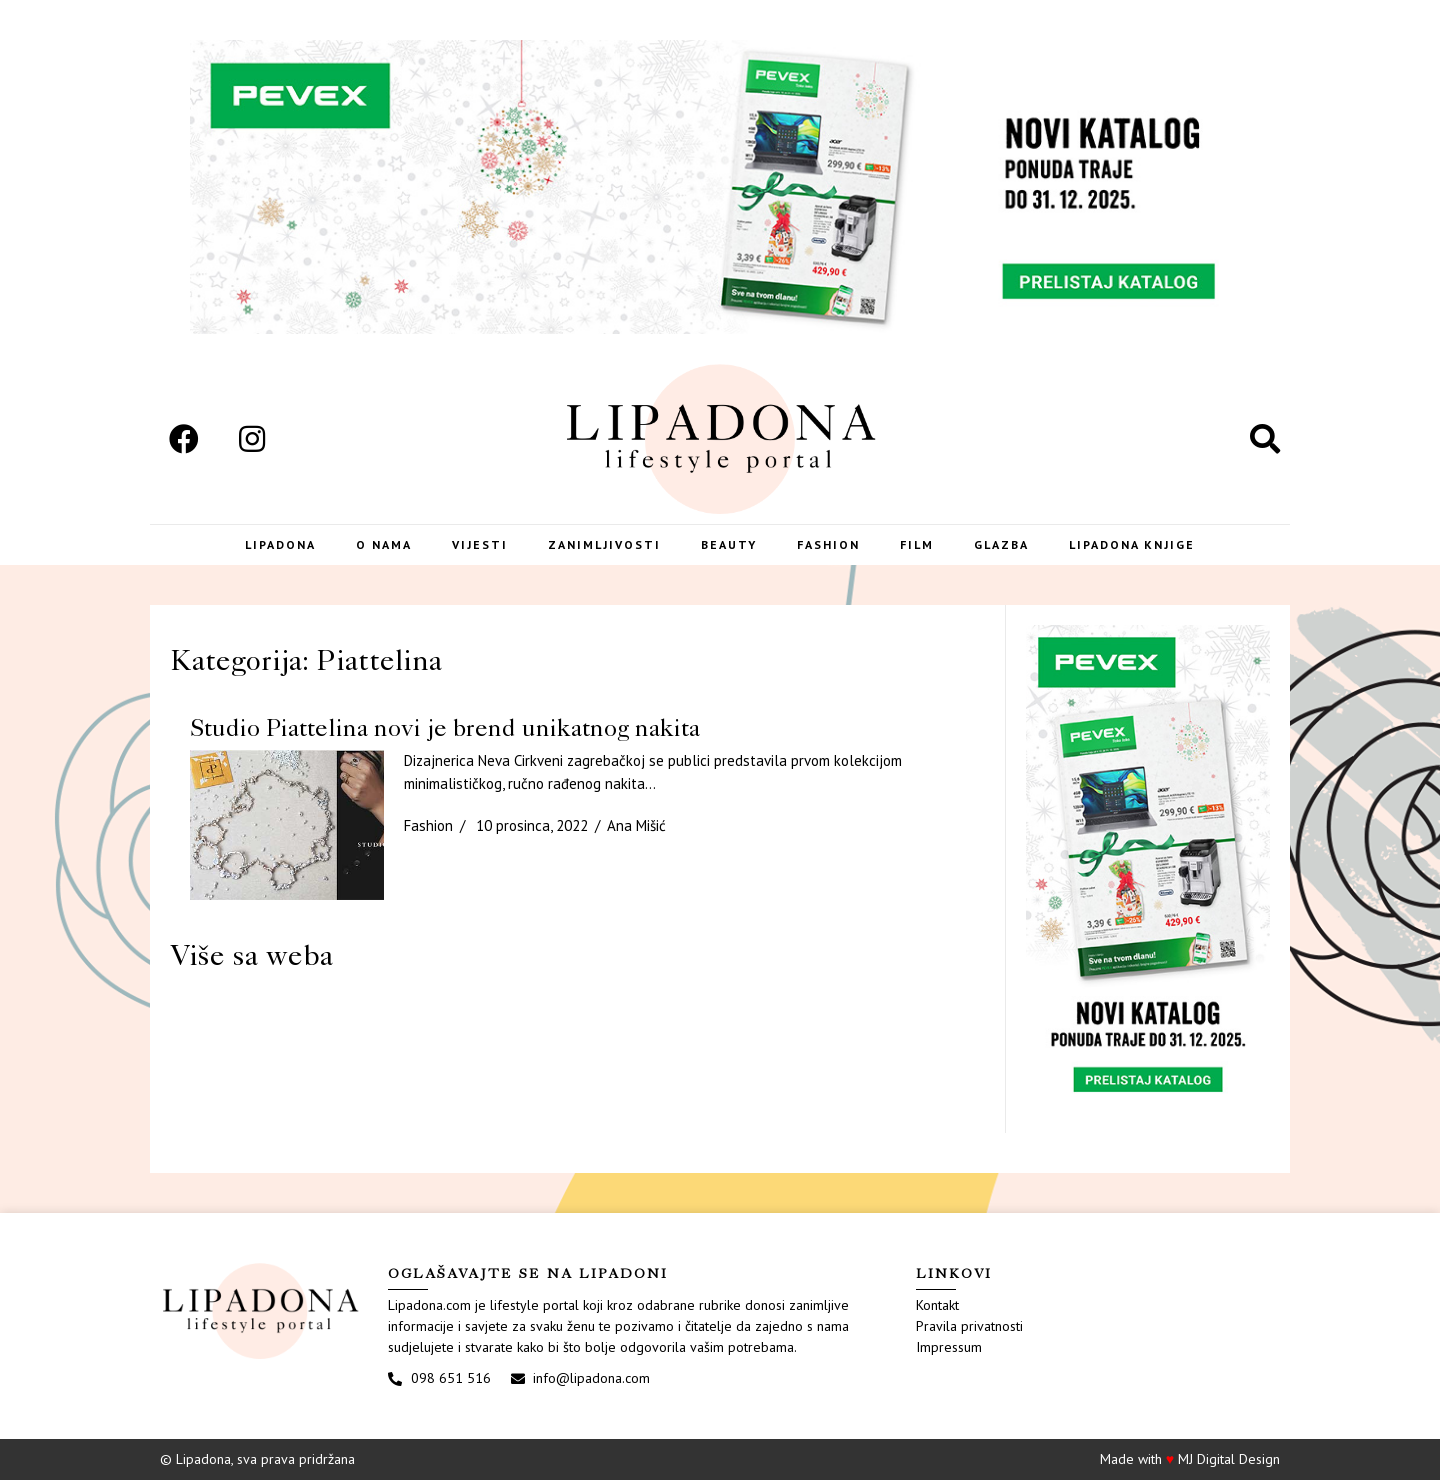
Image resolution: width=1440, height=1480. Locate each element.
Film (917, 544)
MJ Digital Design (1229, 1459)
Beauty (729, 544)
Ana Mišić (636, 825)
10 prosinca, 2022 (532, 825)
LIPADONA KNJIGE (1132, 544)
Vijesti (480, 544)
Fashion (828, 544)
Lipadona (280, 544)
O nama (384, 544)
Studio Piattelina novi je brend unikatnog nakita (445, 727)
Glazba (1001, 544)
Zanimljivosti (604, 544)
